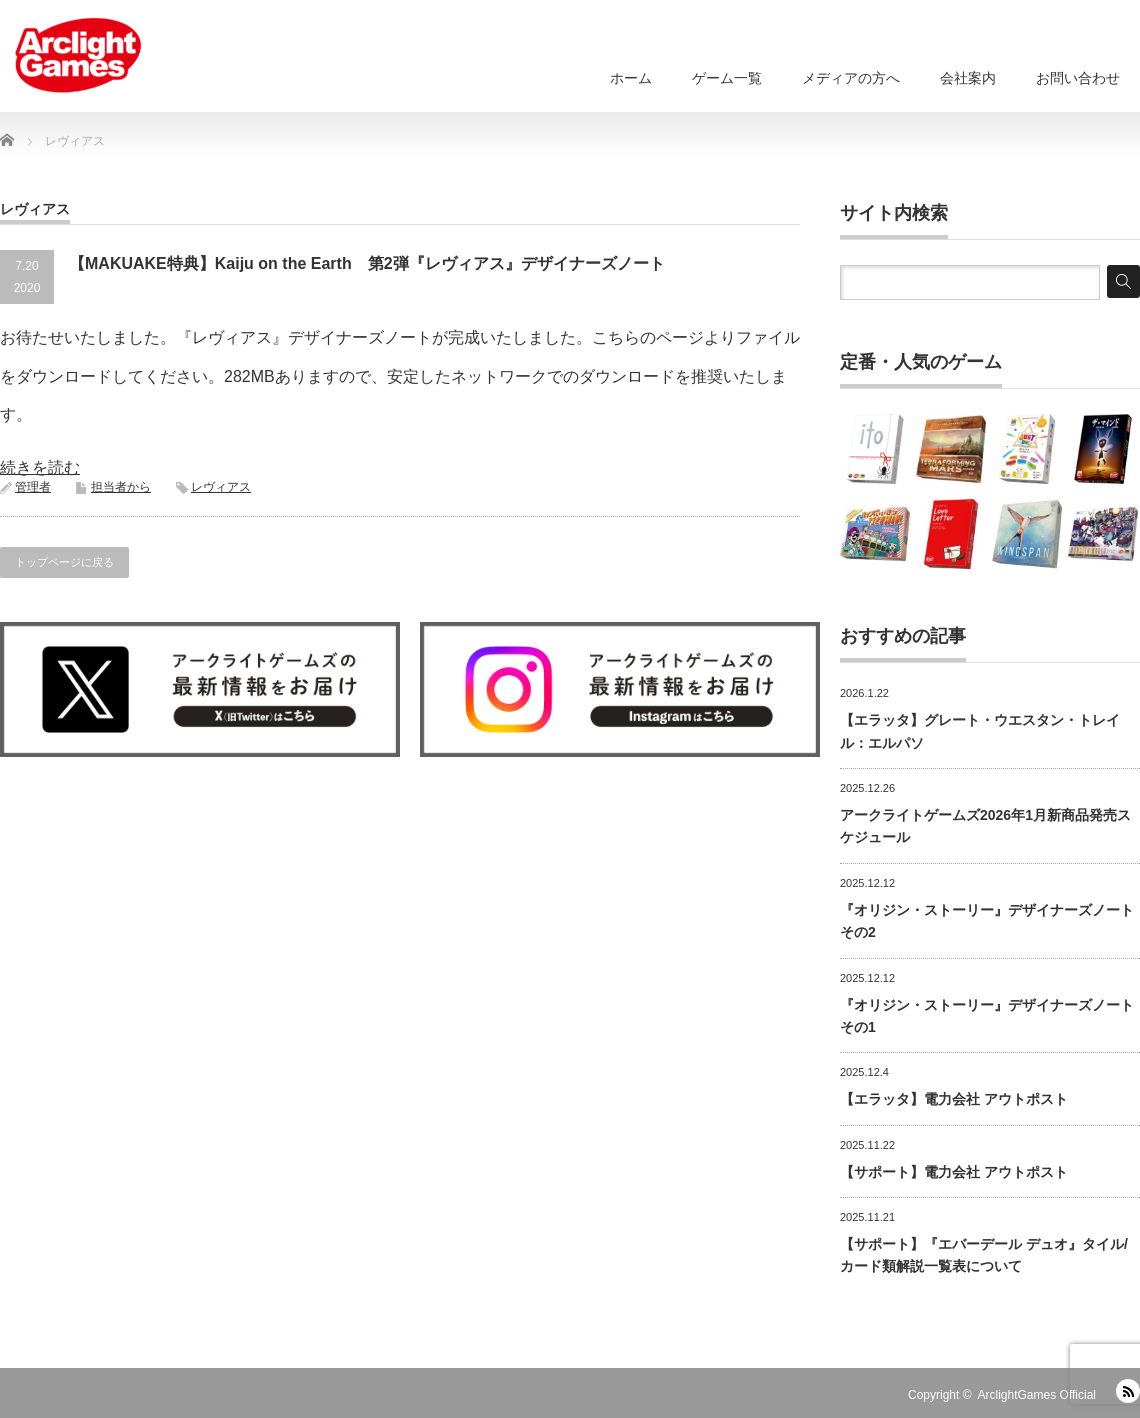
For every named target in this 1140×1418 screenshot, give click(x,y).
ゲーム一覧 (727, 78)
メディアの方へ (851, 78)
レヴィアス (221, 487)
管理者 (33, 487)
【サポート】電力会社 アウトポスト (954, 1172)
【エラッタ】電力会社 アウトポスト (954, 1099)
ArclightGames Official (1037, 1395)
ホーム (631, 78)
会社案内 (968, 78)
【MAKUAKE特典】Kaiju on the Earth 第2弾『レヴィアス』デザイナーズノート (367, 263)
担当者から (121, 487)
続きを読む (40, 467)
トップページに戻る (64, 562)
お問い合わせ (1078, 78)
